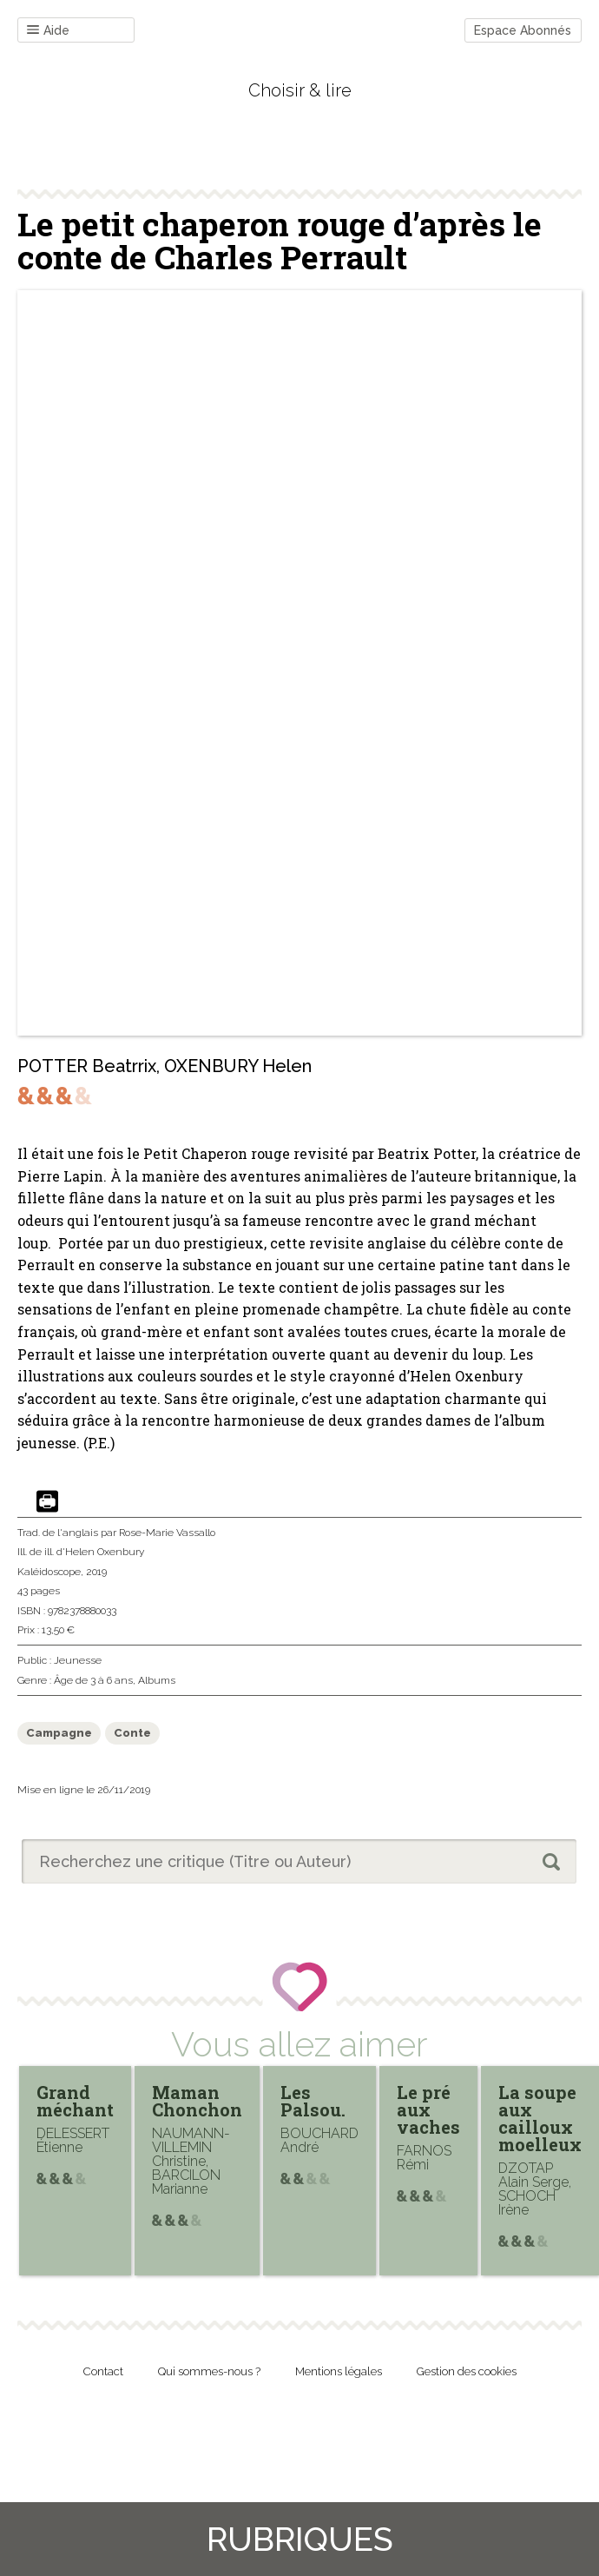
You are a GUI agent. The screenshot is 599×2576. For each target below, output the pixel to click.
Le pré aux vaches (428, 2109)
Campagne (59, 1732)
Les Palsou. (313, 2101)
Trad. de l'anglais (57, 1532)
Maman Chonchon (197, 2101)
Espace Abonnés (522, 30)
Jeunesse (78, 1660)
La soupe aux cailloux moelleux (540, 2118)
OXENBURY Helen (238, 1066)
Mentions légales (338, 2371)
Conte (132, 1732)
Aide (48, 30)
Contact (103, 2371)
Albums (156, 1680)
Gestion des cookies (467, 2371)
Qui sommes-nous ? (209, 2371)
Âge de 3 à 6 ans (93, 1680)
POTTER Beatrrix (86, 1066)
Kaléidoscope (49, 1572)
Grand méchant (75, 2101)
